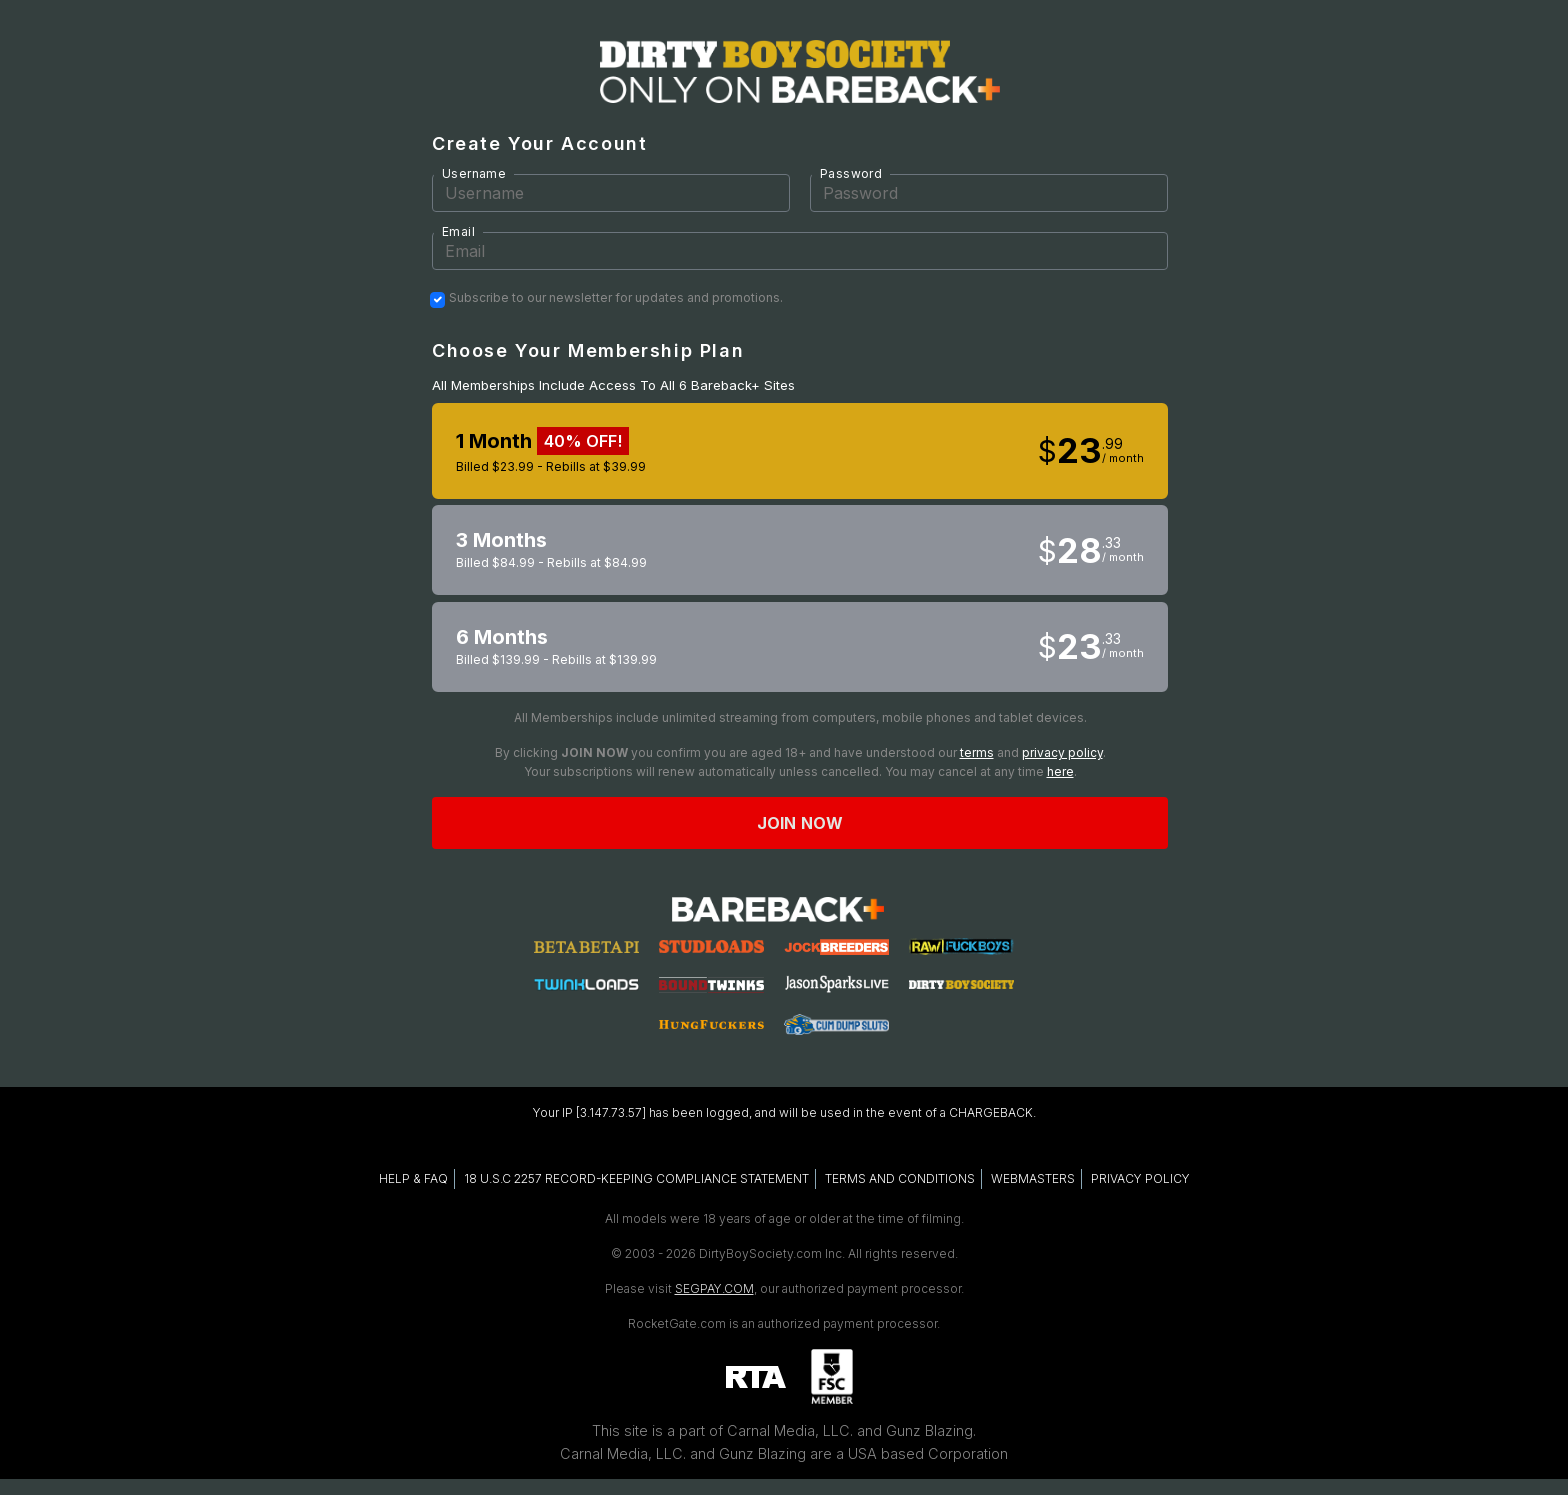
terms (977, 752)
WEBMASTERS (1033, 1178)
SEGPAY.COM (714, 1288)
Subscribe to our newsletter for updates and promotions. (616, 298)
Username (474, 173)
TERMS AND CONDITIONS (900, 1178)
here (1060, 771)
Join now (800, 823)
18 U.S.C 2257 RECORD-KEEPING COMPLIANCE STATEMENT (636, 1178)
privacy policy (1062, 752)
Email (458, 231)
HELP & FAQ (413, 1178)
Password (851, 173)
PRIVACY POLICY (1140, 1178)
